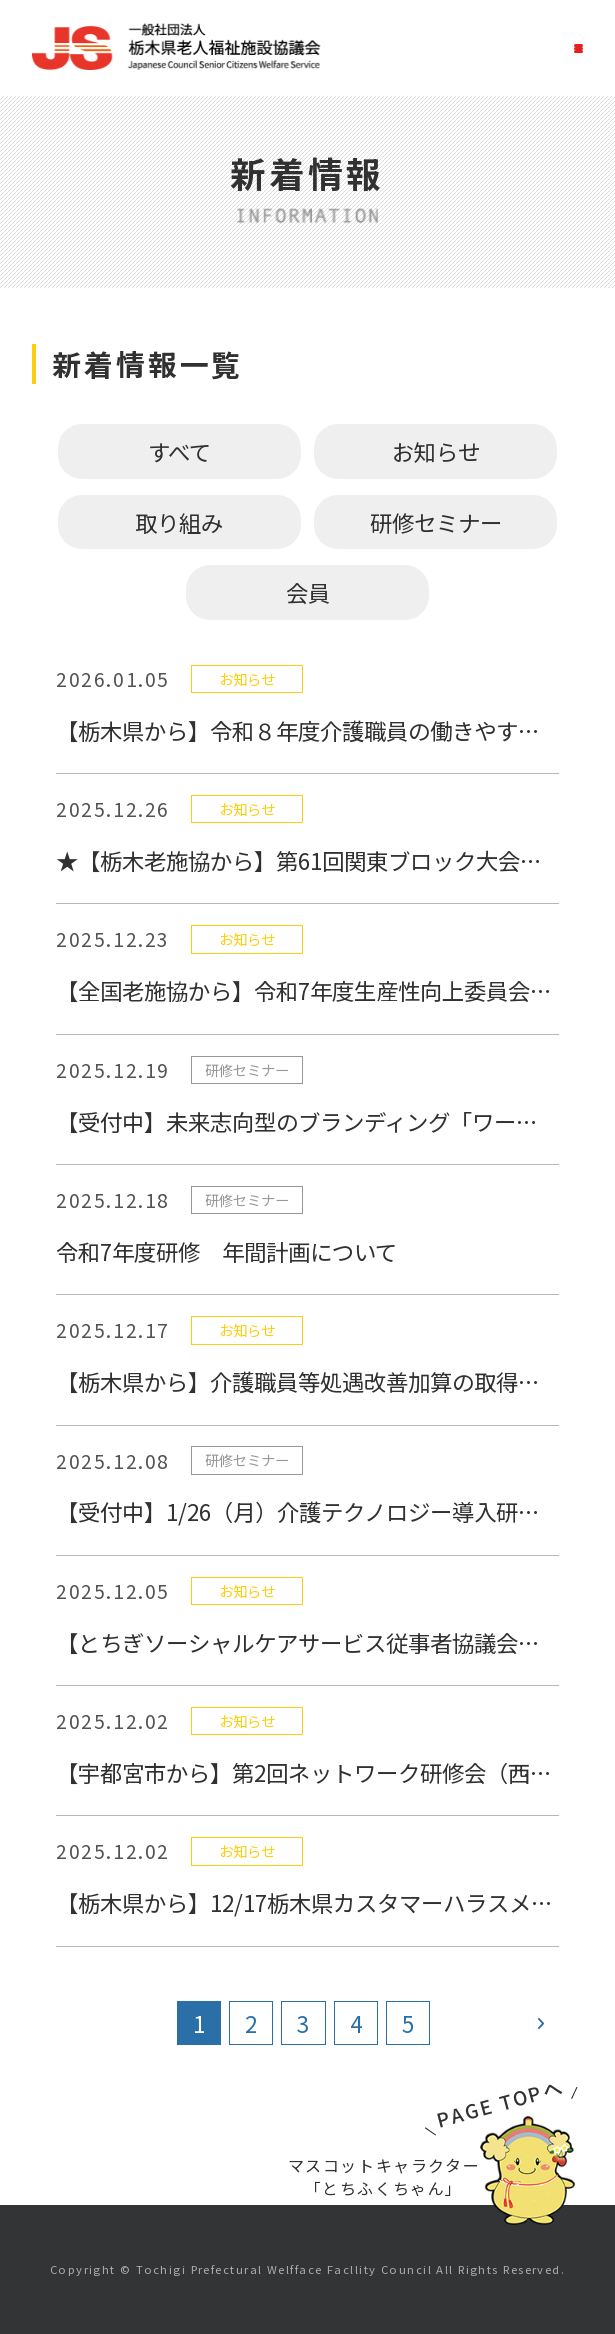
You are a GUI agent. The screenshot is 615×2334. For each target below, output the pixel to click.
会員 (308, 592)
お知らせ (436, 451)
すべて (179, 451)
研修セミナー (436, 522)
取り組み (179, 522)
